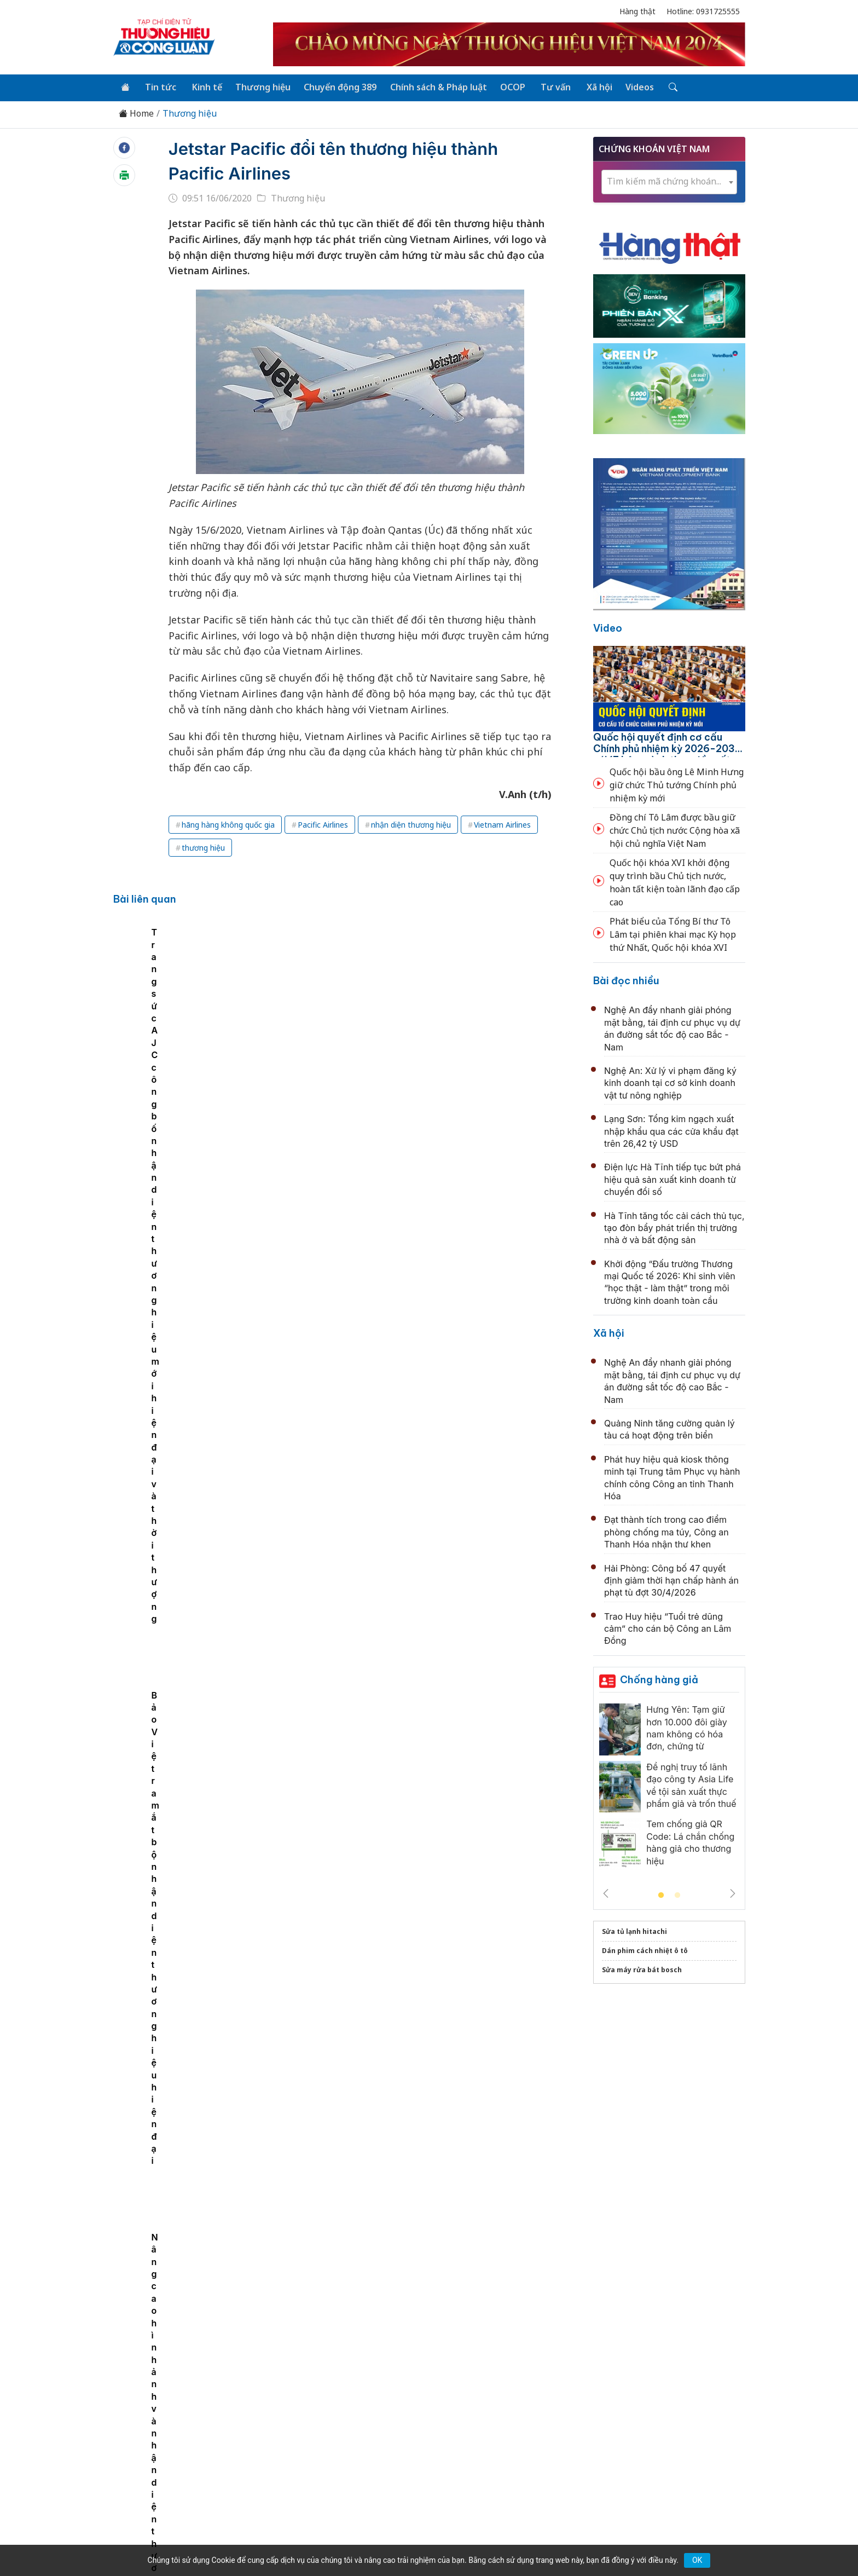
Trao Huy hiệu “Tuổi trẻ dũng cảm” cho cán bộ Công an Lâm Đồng (667, 1627)
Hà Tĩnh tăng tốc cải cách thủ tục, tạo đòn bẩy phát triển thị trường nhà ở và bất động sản (674, 1227)
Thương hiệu (259, 86)
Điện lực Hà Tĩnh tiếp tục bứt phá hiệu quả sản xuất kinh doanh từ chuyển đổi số (672, 1179)
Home (136, 112)
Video (607, 627)
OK (697, 2560)
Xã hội (591, 86)
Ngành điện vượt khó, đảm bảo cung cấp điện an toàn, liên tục (434, 1157)
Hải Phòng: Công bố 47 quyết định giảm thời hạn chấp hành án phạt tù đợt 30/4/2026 (671, 1579)
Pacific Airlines (323, 823)
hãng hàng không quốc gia (228, 823)
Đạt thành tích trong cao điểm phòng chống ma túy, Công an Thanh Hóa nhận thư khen (666, 1531)
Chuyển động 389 (335, 86)
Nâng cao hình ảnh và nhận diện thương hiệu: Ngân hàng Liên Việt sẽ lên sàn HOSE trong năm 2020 (175, 1024)
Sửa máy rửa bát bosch (642, 1968)
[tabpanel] (177, 1012)
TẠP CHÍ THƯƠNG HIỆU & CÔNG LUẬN (424, 2540)
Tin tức (159, 86)
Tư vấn (549, 86)
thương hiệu (203, 846)
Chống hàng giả (659, 1678)
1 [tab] (661, 1894)
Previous (605, 1892)
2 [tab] (677, 1894)
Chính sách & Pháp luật (433, 86)
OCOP (506, 86)
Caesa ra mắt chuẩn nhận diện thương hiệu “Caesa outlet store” (295, 1012)
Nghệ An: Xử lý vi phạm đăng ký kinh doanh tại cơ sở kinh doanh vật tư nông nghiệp (670, 1082)
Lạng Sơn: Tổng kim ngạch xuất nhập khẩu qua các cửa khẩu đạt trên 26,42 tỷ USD (671, 1130)
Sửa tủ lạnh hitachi (634, 1930)
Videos (630, 86)
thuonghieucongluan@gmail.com (354, 2446)
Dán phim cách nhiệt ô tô (645, 1949)
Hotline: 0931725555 (703, 11)
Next (732, 1892)
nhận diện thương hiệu (411, 823)
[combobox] (669, 181)
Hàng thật (637, 11)
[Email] (162, 2463)
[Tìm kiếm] (662, 87)
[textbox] (669, 181)
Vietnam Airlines (502, 823)
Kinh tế (204, 86)
